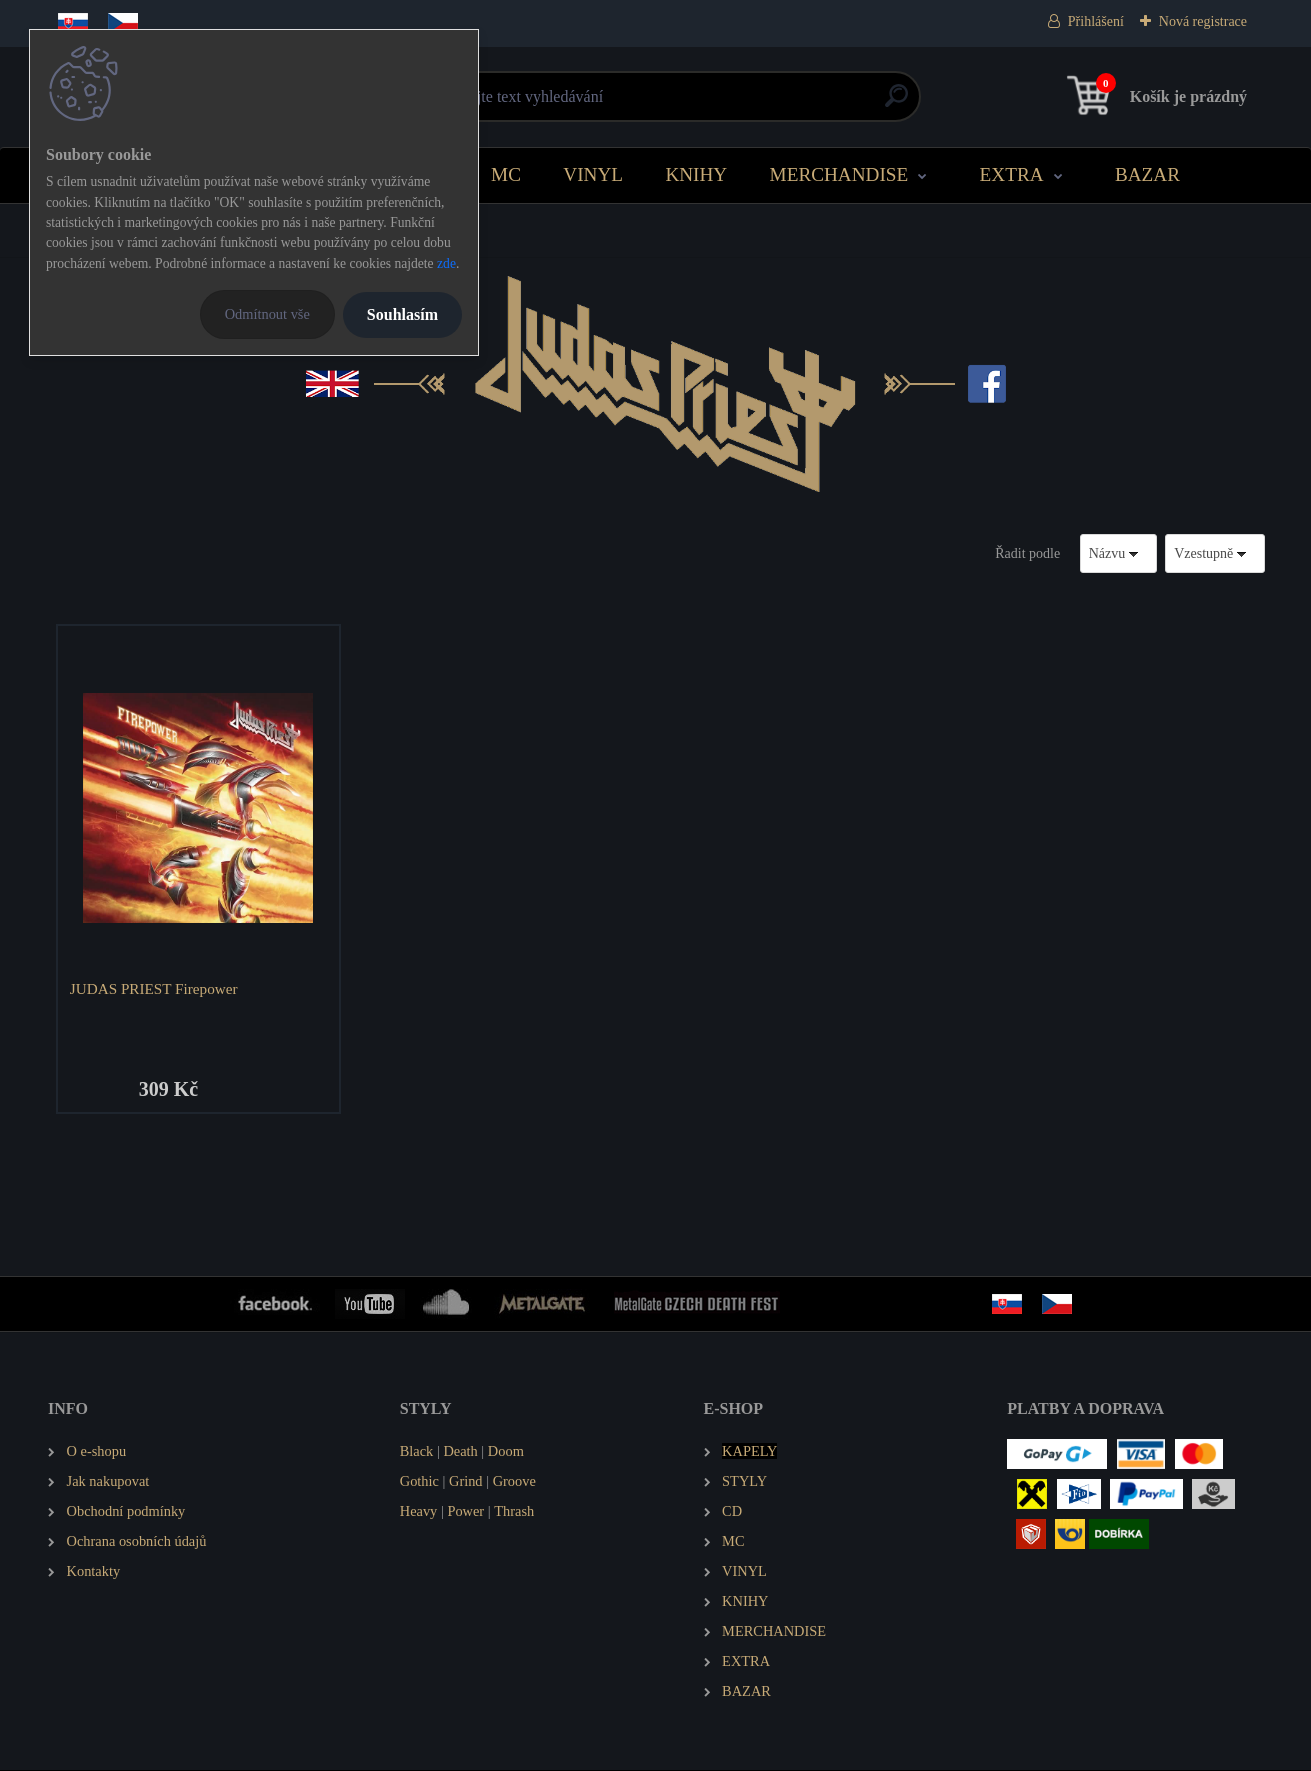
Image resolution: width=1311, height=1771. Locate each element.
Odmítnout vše (267, 314)
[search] (896, 103)
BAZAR (1147, 174)
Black (417, 1452)
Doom (506, 1452)
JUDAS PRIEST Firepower (154, 988)
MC (506, 174)
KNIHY (696, 174)
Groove (514, 1482)
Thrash (514, 1512)
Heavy (419, 1512)
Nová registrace (1203, 21)
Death (460, 1452)
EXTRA (1012, 174)
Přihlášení (1096, 21)
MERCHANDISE (839, 174)
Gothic (419, 1482)
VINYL (593, 174)
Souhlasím (402, 314)
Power (465, 1512)
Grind (466, 1482)
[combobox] (1119, 553)
